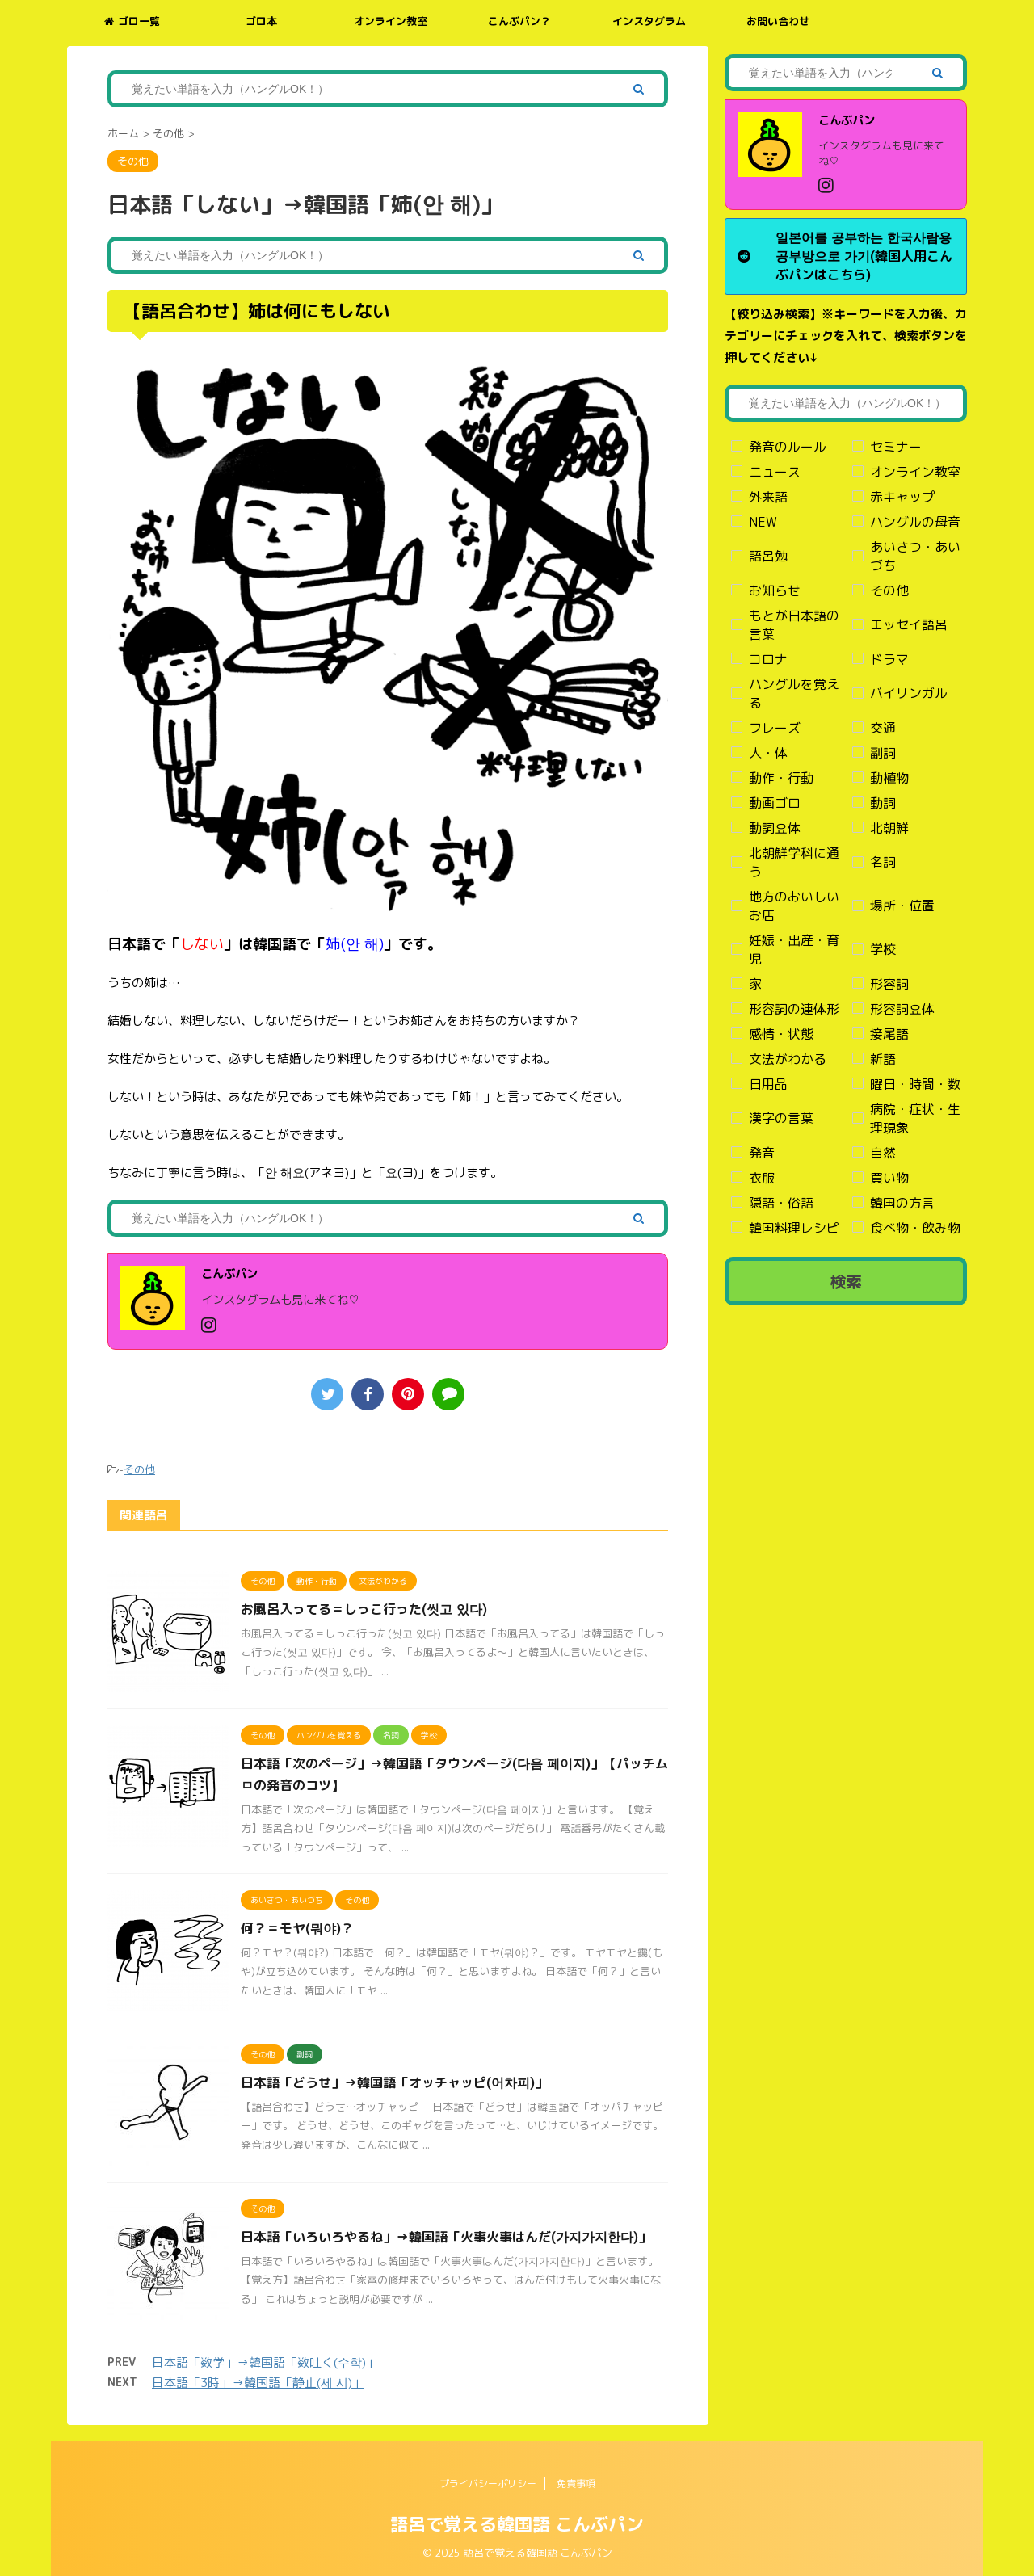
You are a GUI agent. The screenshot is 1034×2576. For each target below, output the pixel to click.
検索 (846, 1281)
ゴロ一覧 (132, 21)
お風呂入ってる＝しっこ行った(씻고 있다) (364, 1609)
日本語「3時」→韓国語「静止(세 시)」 (258, 2382)
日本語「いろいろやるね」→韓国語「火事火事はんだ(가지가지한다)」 (446, 2237)
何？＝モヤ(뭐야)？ (297, 1928)
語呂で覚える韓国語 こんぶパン (517, 2523)
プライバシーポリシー (487, 2483)
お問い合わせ (777, 21)
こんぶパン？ (519, 21)
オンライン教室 (390, 21)
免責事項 (576, 2483)
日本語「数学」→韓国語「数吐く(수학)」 (265, 2362)
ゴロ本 (261, 21)
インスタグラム (649, 21)
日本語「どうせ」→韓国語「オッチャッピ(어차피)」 (394, 2082)
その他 (139, 1469)
